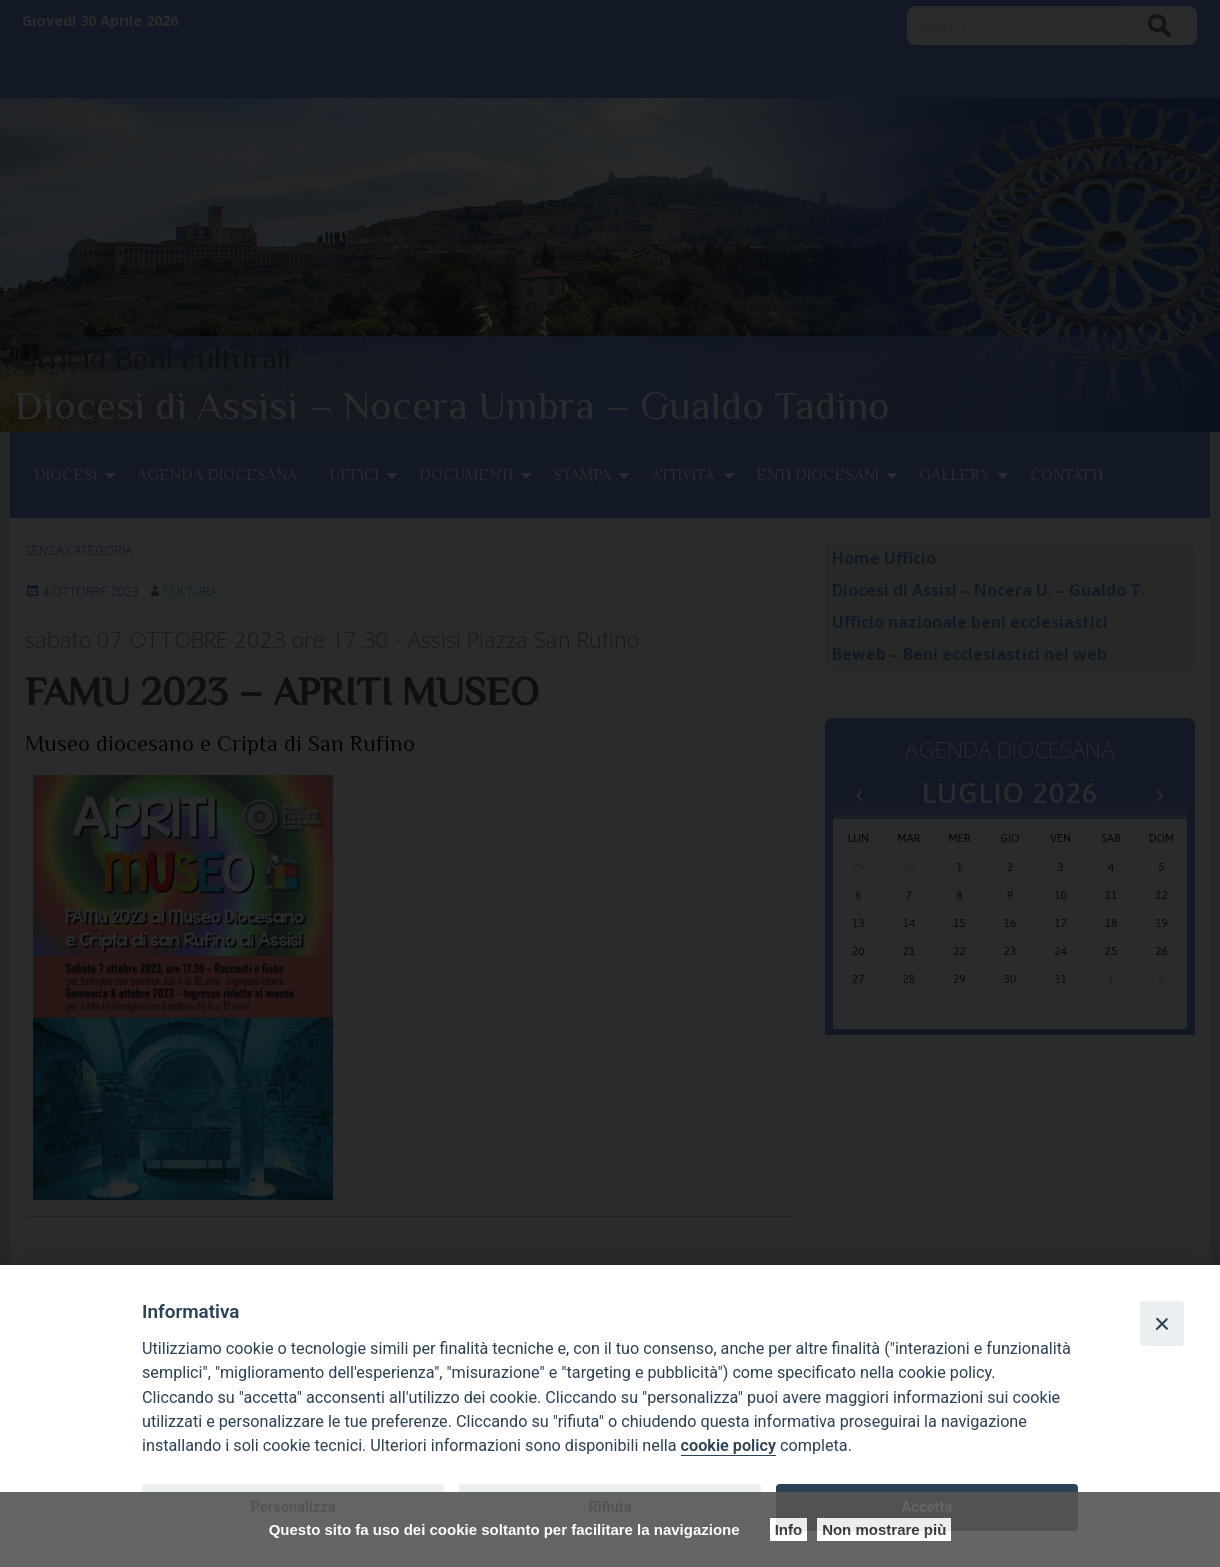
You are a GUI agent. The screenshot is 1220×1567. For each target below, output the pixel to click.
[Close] (1162, 1323)
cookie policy (728, 1445)
